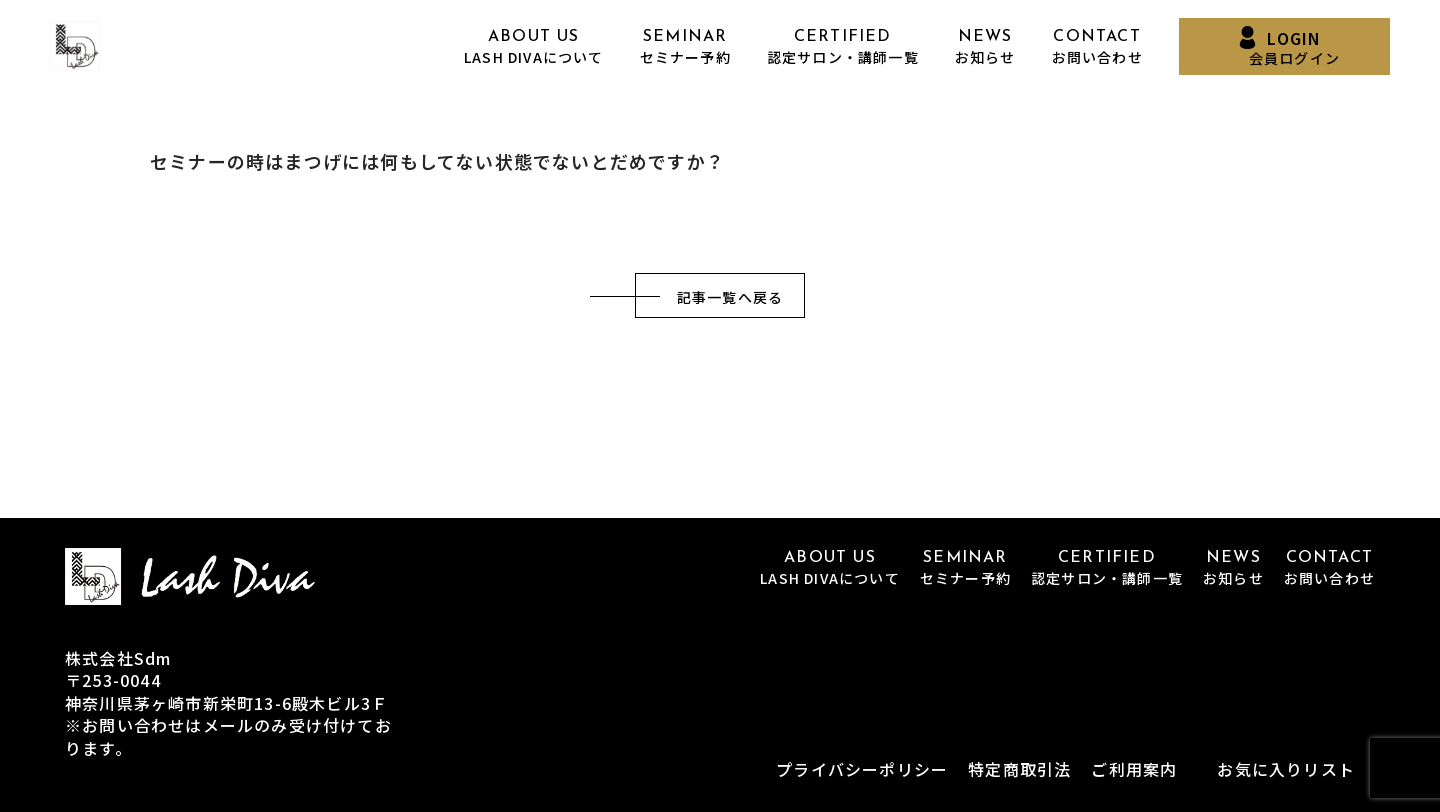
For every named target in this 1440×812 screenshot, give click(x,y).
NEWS (985, 47)
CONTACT (1097, 47)
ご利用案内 (1134, 769)
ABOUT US (534, 47)
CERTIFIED (843, 47)
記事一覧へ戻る (730, 297)
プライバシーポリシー (862, 769)
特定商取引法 (1019, 769)
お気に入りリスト (1286, 769)
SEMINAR (685, 47)
